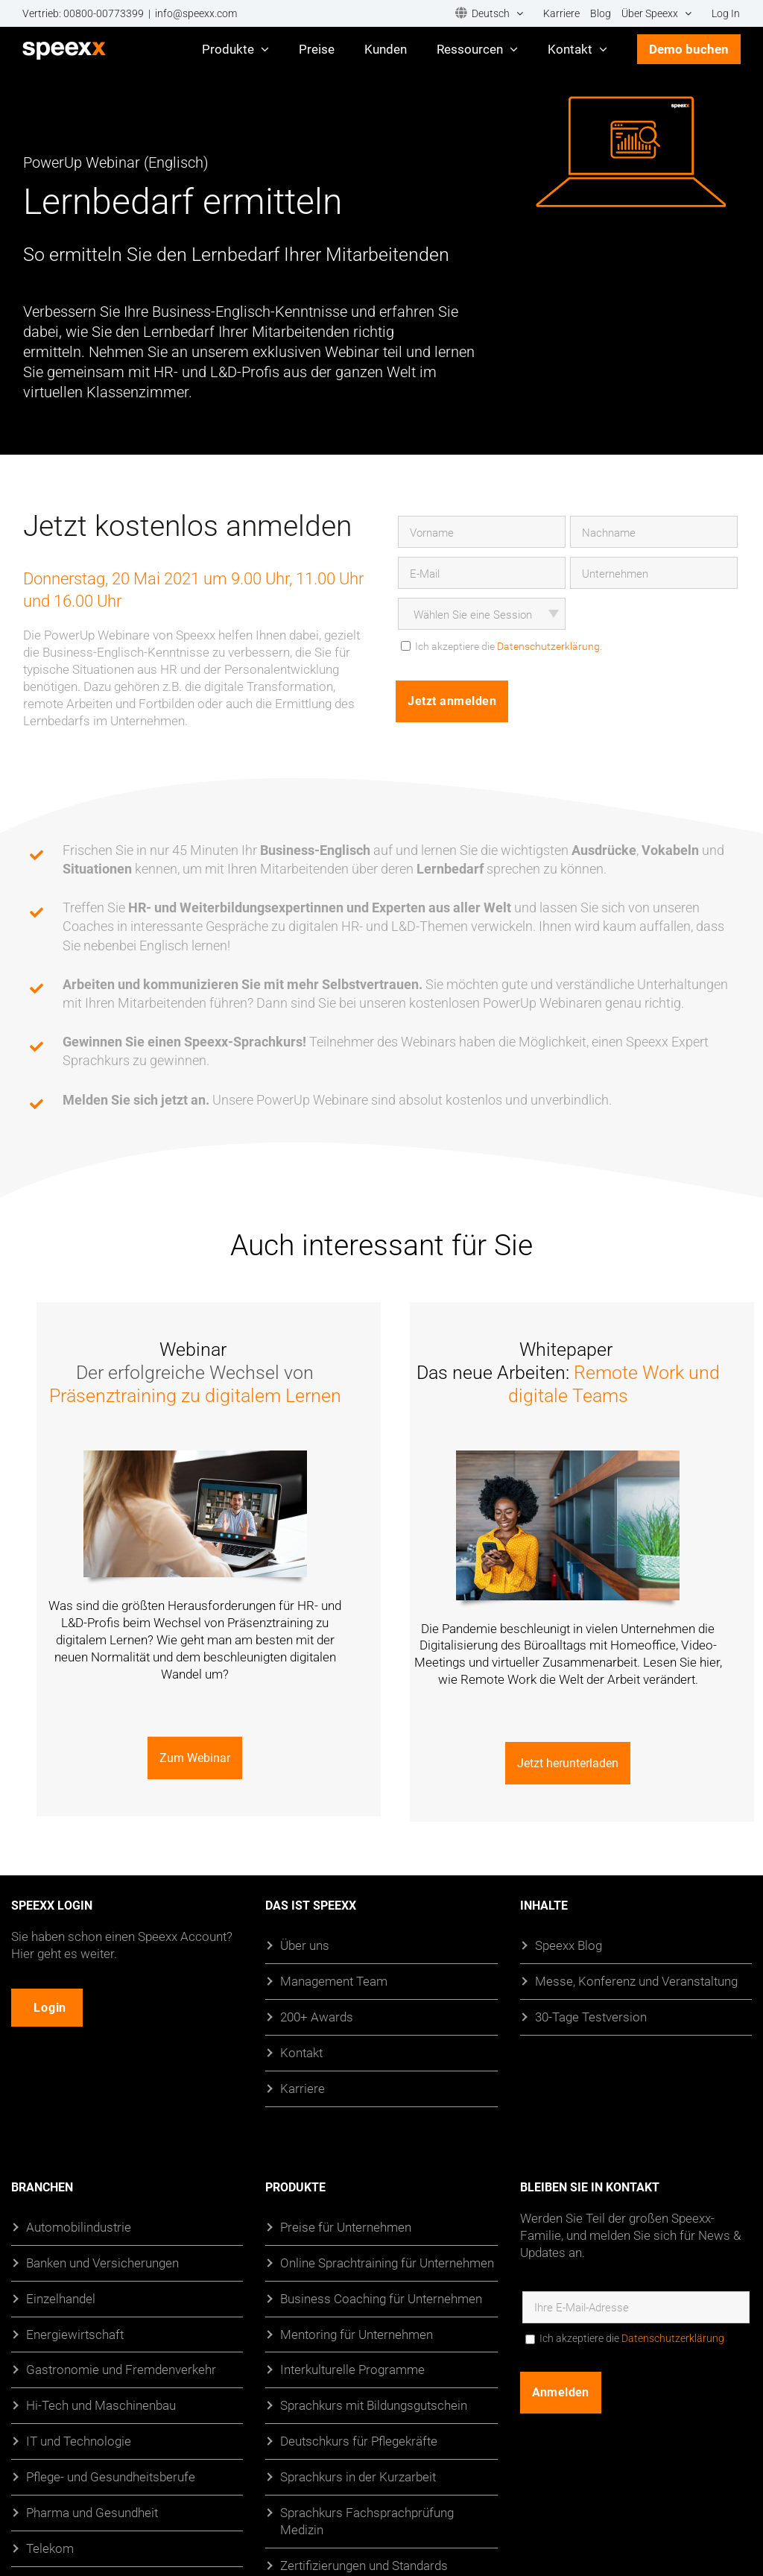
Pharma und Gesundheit (92, 2512)
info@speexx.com (196, 13)
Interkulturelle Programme (352, 2369)
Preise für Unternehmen (345, 2226)
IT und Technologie (78, 2440)
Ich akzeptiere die (631, 2337)
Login (52, 2007)
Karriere (302, 2087)
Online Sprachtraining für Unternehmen (387, 2261)
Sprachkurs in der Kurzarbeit (358, 2476)
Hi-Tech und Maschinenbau (101, 2405)
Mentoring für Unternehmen (356, 2333)
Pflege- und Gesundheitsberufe (110, 2476)
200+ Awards (316, 2015)
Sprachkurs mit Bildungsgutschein (373, 2405)
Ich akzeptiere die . (508, 646)
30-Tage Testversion (591, 2015)
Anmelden (561, 2391)
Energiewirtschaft (75, 2333)
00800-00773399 (103, 13)
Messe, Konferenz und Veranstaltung (636, 1980)
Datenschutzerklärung (548, 646)
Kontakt (301, 2051)
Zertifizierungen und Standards (364, 2565)
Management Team (333, 1980)
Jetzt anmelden (452, 701)
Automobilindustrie (78, 2226)
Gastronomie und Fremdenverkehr (121, 2369)
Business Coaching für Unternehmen (381, 2297)
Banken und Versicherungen (102, 2261)
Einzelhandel (60, 2297)
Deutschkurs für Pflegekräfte (358, 2440)
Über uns (304, 1945)
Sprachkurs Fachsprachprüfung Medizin (367, 2521)
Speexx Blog (568, 1945)
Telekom (50, 2548)
